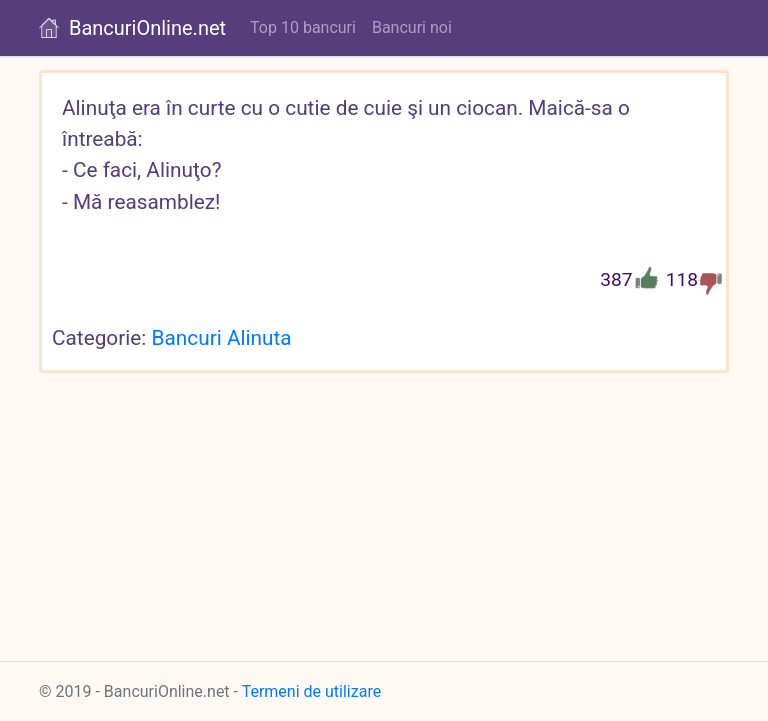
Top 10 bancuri (303, 27)
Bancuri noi (412, 27)
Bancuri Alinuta (222, 338)
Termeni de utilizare (312, 691)
